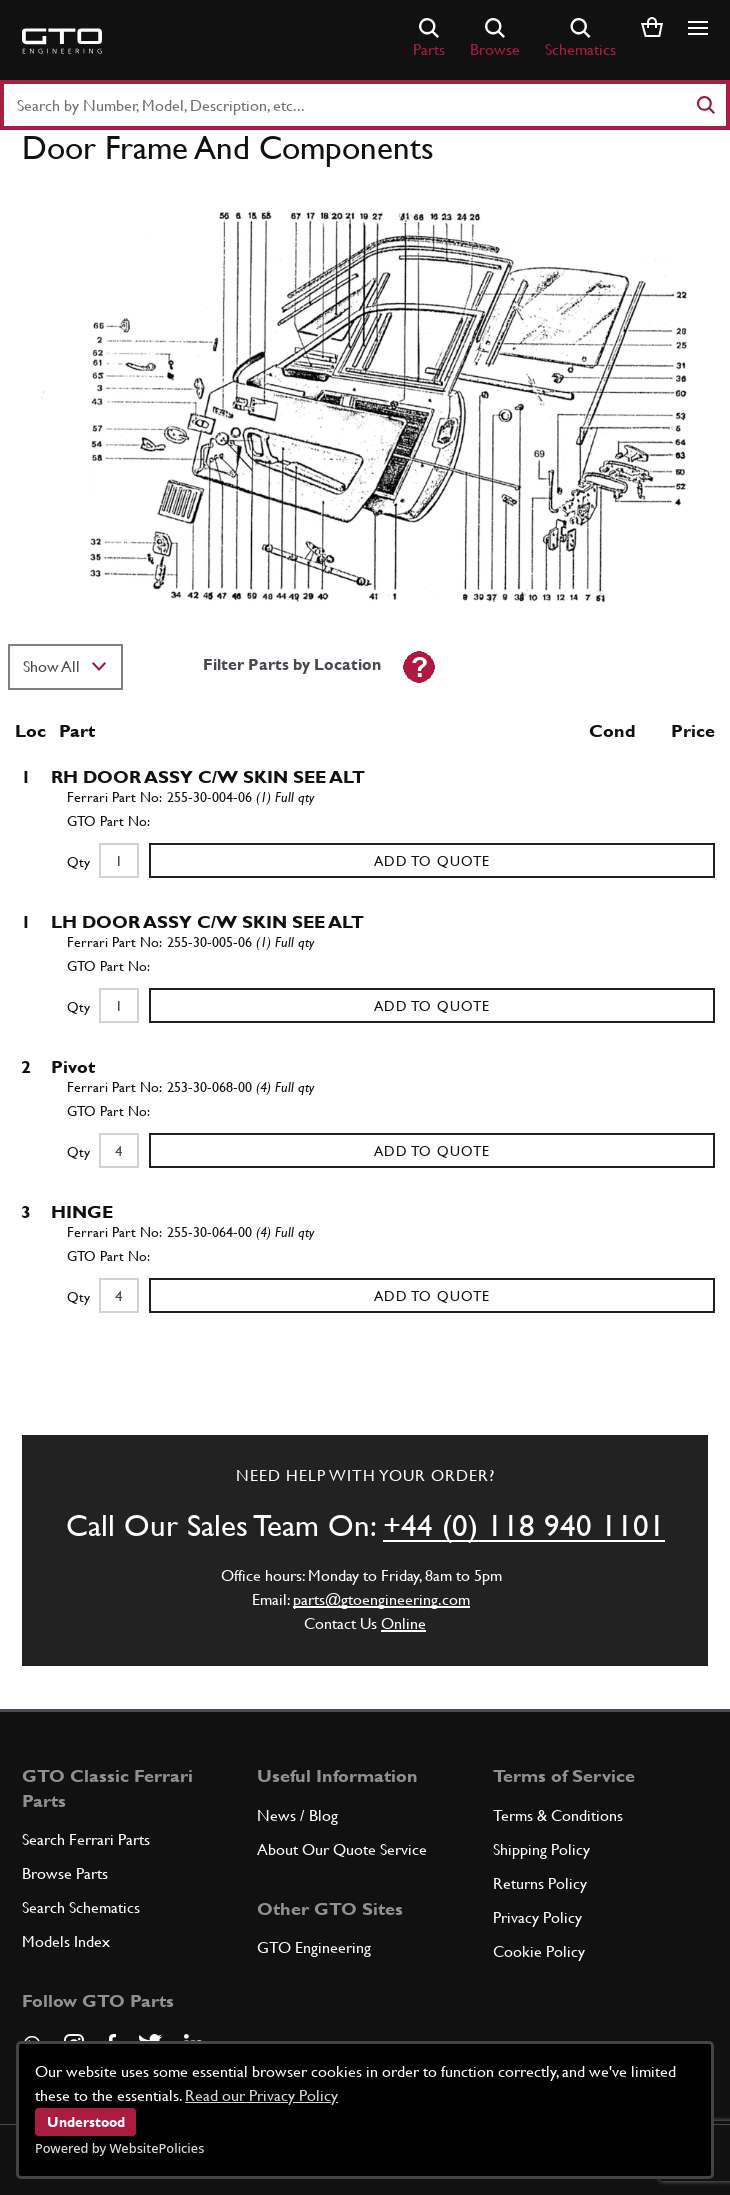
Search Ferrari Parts (86, 1839)
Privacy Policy (537, 1917)
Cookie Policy (539, 1951)
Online (403, 1623)
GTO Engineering (314, 1947)
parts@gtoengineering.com (381, 1599)
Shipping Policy (541, 1849)
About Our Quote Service (342, 1849)
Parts (429, 38)
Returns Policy (540, 1883)
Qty (78, 862)
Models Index (66, 1941)
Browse (495, 38)
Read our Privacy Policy (261, 2095)
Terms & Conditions (558, 1815)
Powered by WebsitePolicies (119, 2148)
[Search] (705, 105)
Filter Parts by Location (292, 664)
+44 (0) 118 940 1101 (524, 1525)
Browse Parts (65, 1873)
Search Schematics (81, 1907)
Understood (86, 2122)
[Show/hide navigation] (698, 28)
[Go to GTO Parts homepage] (62, 41)
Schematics (580, 38)
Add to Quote (432, 861)
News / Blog (297, 1815)
